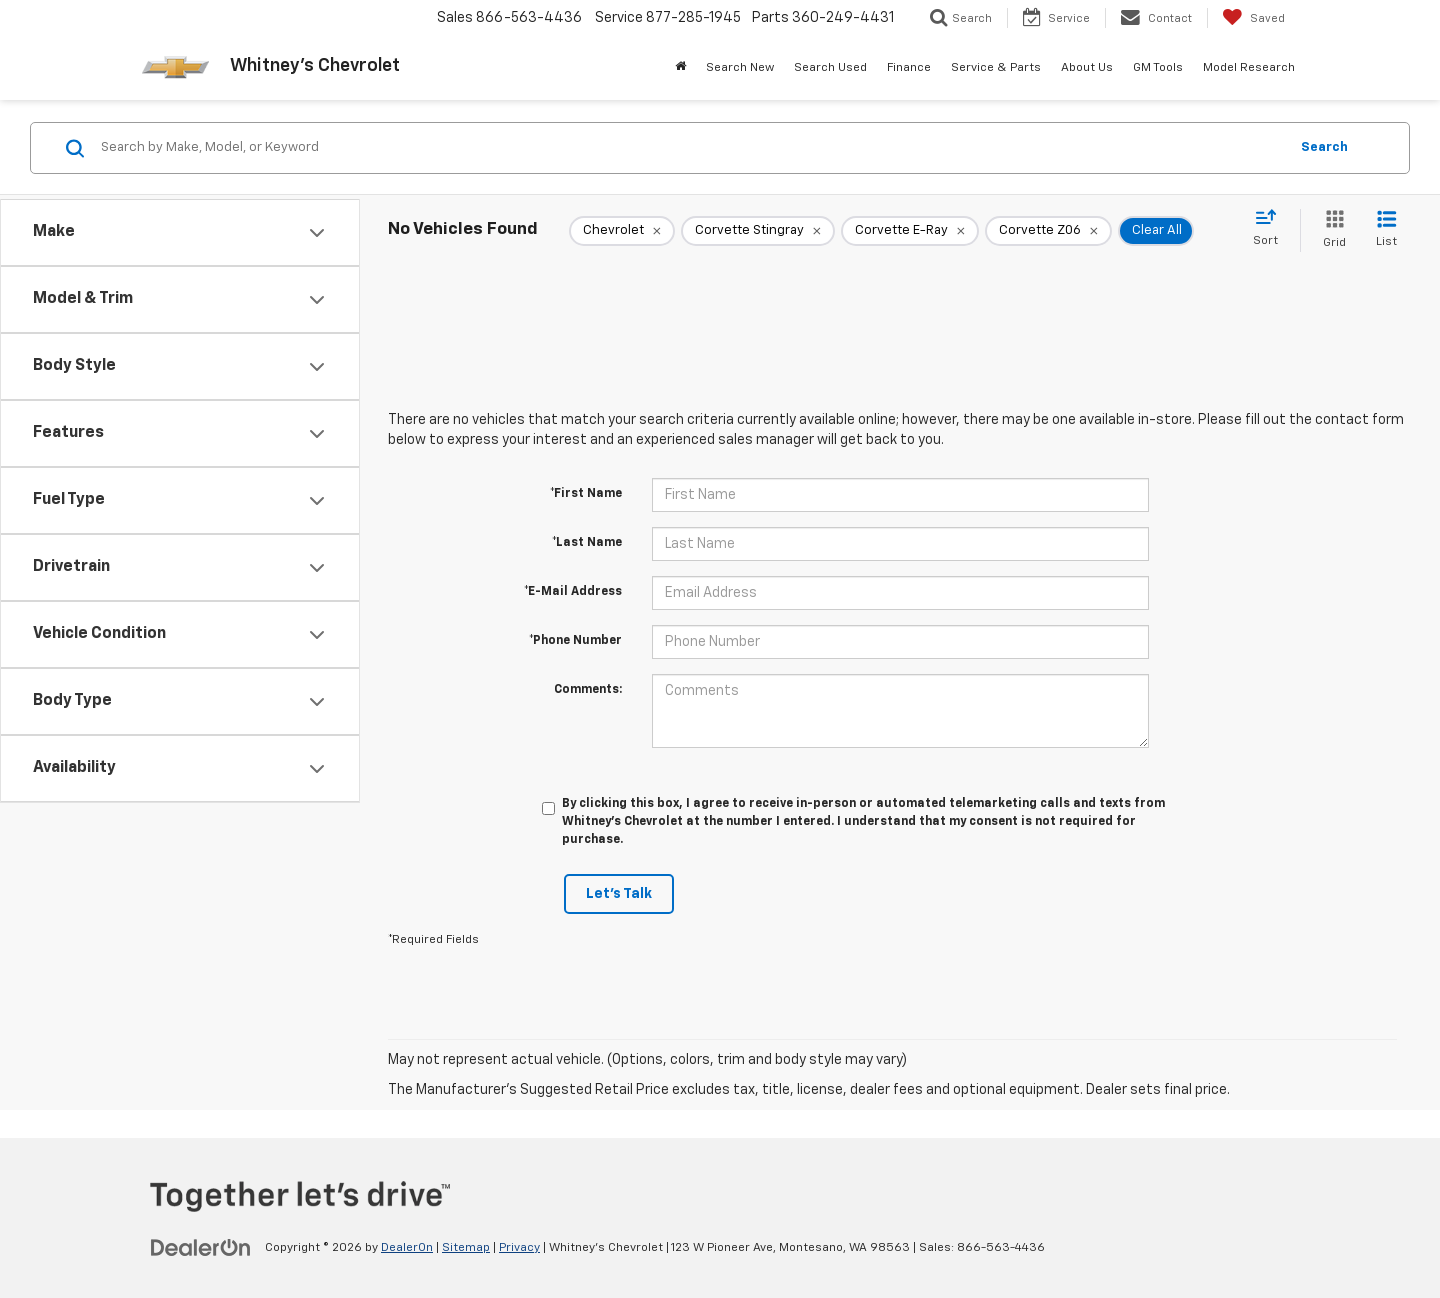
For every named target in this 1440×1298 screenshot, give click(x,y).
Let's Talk (619, 894)
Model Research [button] (1249, 68)
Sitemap (466, 1248)
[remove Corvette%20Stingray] (758, 231)
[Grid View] (1330, 230)
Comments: (588, 690)
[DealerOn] (201, 1247)
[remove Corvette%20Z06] (1048, 231)
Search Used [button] (830, 68)
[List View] (1386, 230)
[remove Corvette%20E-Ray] (910, 231)
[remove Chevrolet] (622, 231)
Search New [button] (740, 68)
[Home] (680, 68)
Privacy (519, 1248)
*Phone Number (575, 641)
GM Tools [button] (1158, 68)
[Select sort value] (1271, 229)
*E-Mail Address (573, 592)
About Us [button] (1087, 68)
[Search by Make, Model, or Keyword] (691, 148)
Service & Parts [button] (996, 68)
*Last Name (587, 543)
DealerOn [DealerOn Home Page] (407, 1248)
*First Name (586, 494)
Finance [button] (909, 68)
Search (1324, 147)
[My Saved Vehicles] (1253, 18)
